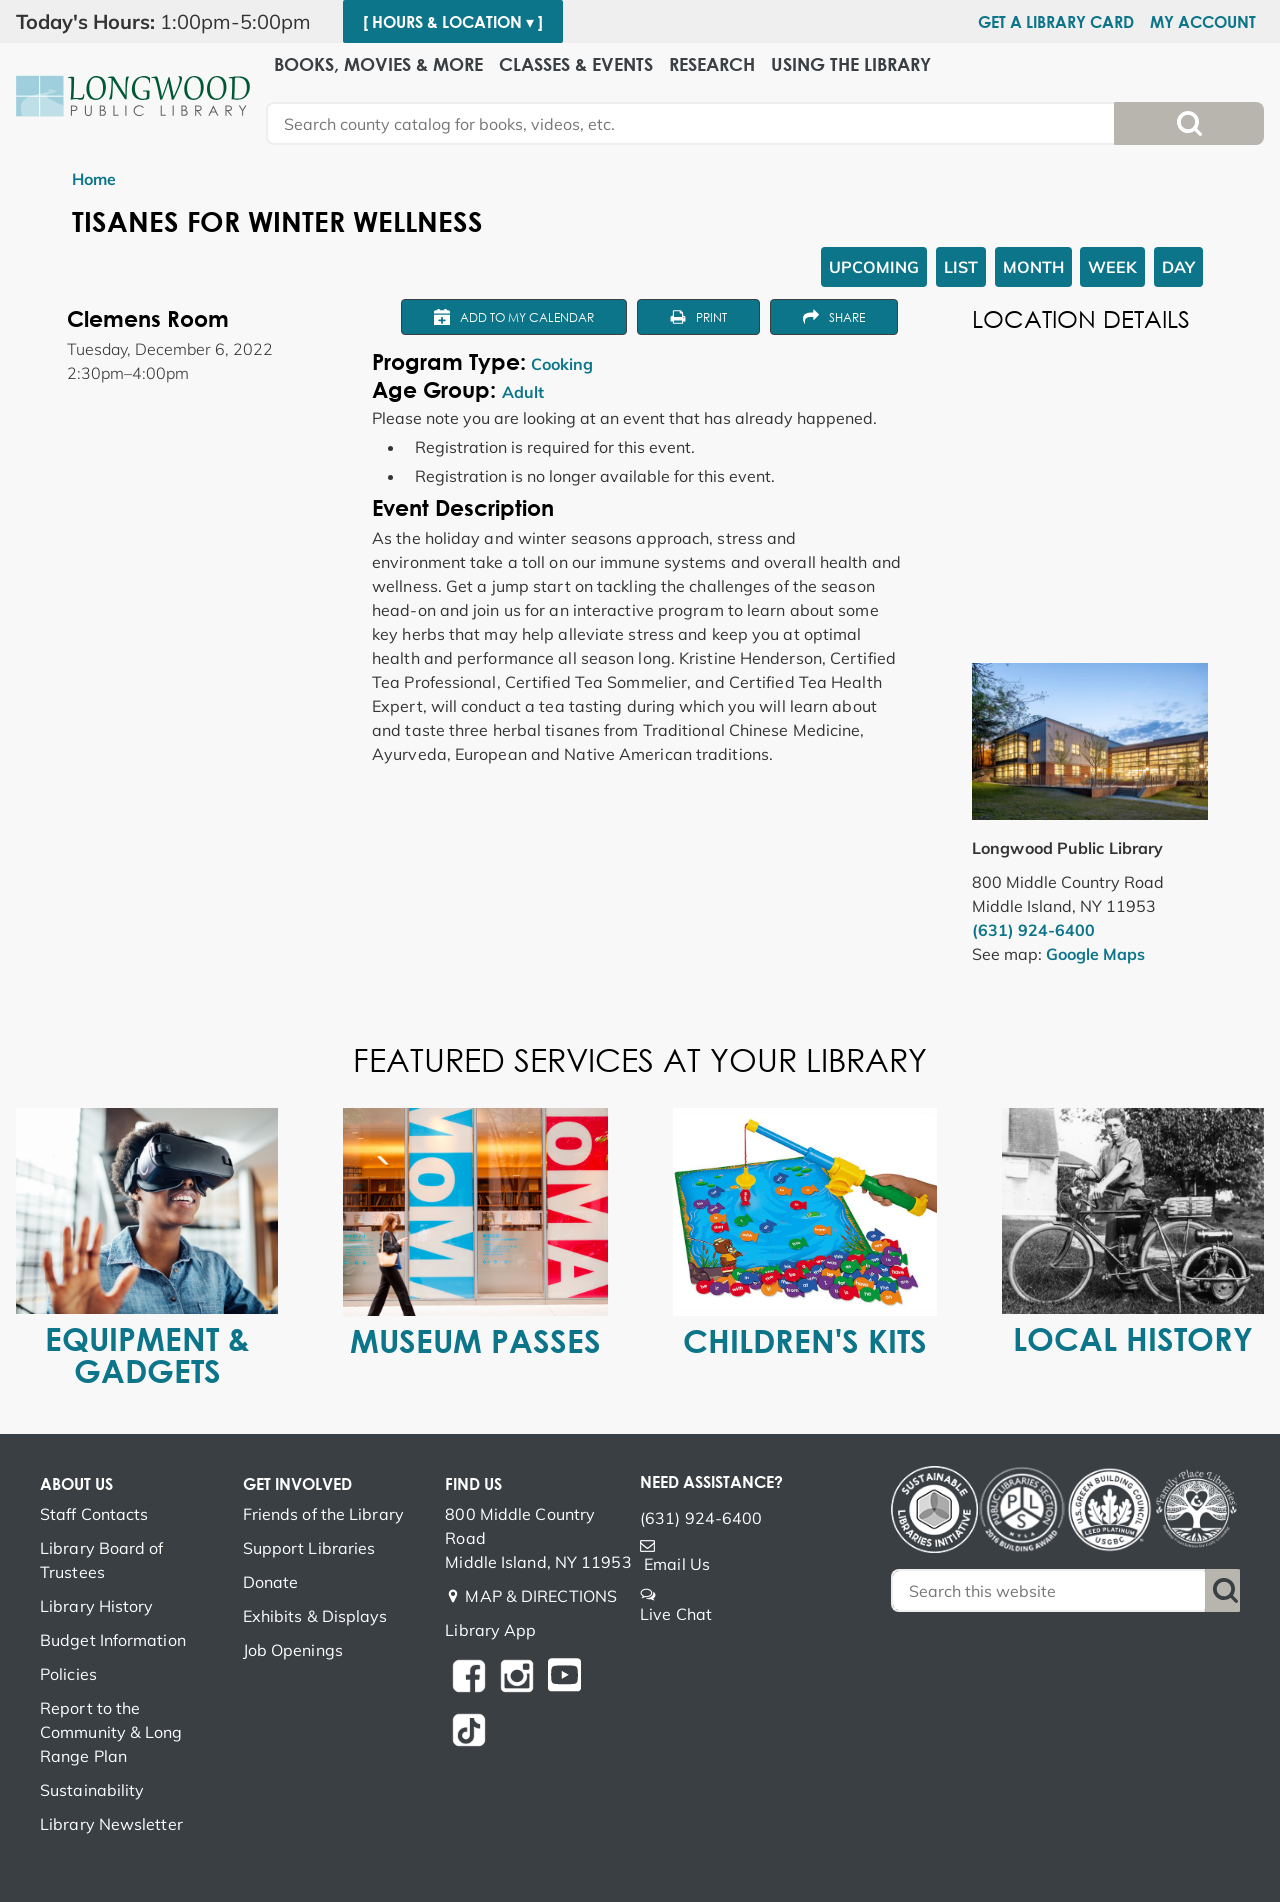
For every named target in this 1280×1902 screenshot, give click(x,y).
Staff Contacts (94, 1514)
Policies (68, 1674)
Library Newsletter (111, 1824)
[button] (171, 22)
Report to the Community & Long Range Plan (111, 1732)
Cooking (562, 364)
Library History (97, 1606)
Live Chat (676, 1614)
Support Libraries (309, 1548)
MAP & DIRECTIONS (541, 1596)
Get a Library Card (1056, 22)
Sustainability (92, 1790)
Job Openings (293, 1650)
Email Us (677, 1564)
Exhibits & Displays (315, 1616)
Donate (271, 1582)
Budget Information (113, 1640)
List (961, 267)
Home (94, 179)
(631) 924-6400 (1033, 930)
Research (712, 64)
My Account (1203, 22)
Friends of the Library (323, 1514)
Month (1033, 267)
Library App (490, 1630)
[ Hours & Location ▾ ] (453, 22)
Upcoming (874, 267)
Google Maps (1095, 954)
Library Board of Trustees (102, 1560)
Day (1178, 267)
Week (1112, 267)
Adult (523, 392)
